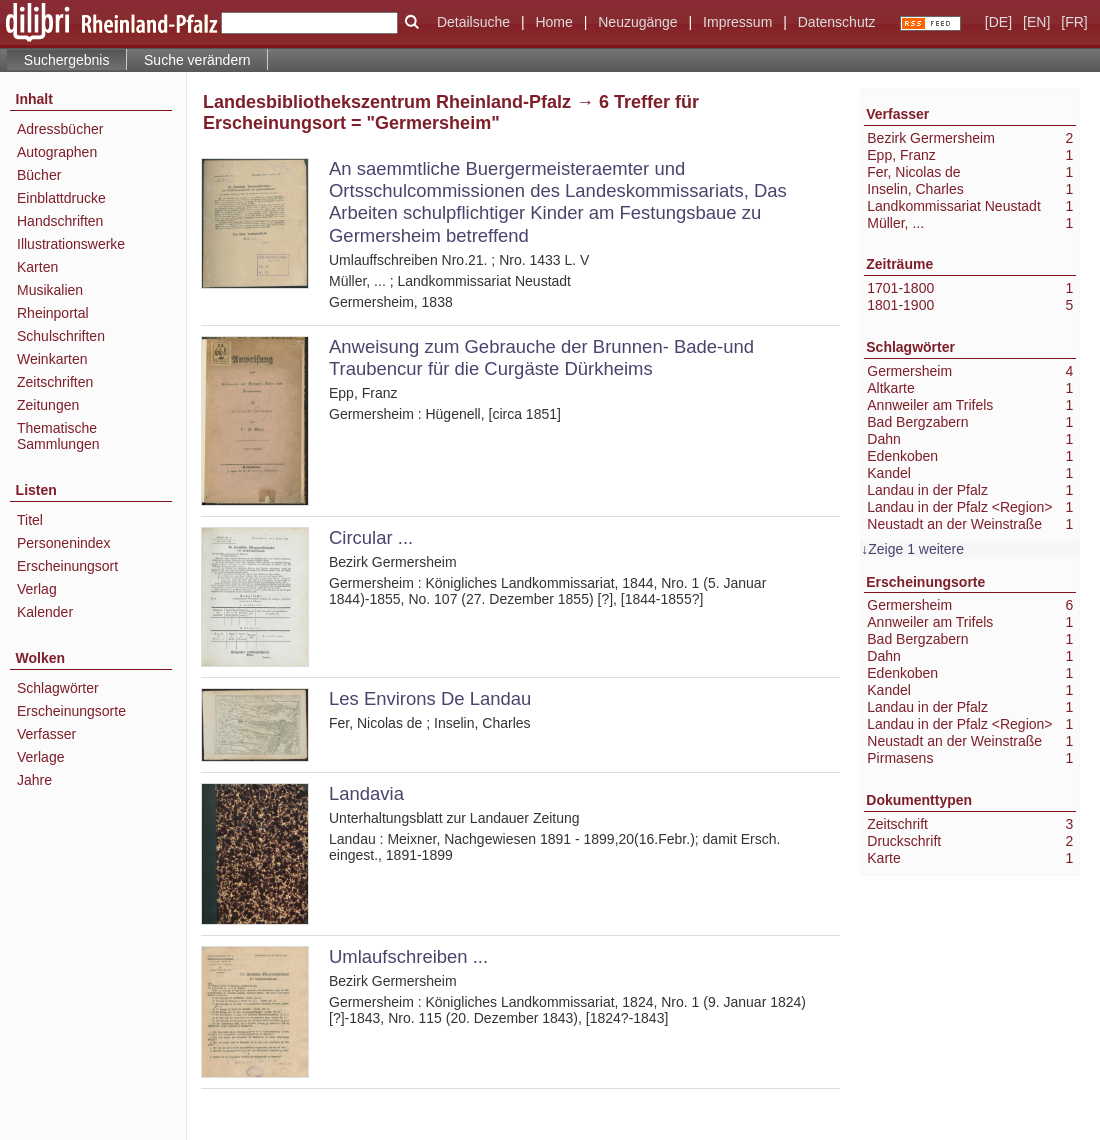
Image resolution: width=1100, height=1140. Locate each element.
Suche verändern (197, 60)
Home (553, 22)
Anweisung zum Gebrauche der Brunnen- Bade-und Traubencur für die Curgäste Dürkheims (541, 357)
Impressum (737, 22)
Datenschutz (837, 22)
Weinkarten (52, 359)
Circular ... (371, 537)
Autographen (57, 152)
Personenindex (63, 543)
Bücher (39, 175)
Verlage (40, 757)
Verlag (37, 589)
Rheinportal (53, 313)
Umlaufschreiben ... (408, 956)
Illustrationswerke (71, 244)
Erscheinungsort (67, 566)
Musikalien (50, 290)
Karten (37, 267)
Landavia (366, 793)
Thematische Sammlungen (58, 436)
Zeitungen (48, 405)
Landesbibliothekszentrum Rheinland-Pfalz (387, 102)
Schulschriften (61, 336)
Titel (30, 520)
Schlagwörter (58, 688)
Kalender (45, 612)
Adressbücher (60, 129)
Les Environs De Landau (430, 698)
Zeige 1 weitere (916, 549)
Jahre (34, 780)
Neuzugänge (637, 22)
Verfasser (46, 734)
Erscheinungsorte (71, 711)
